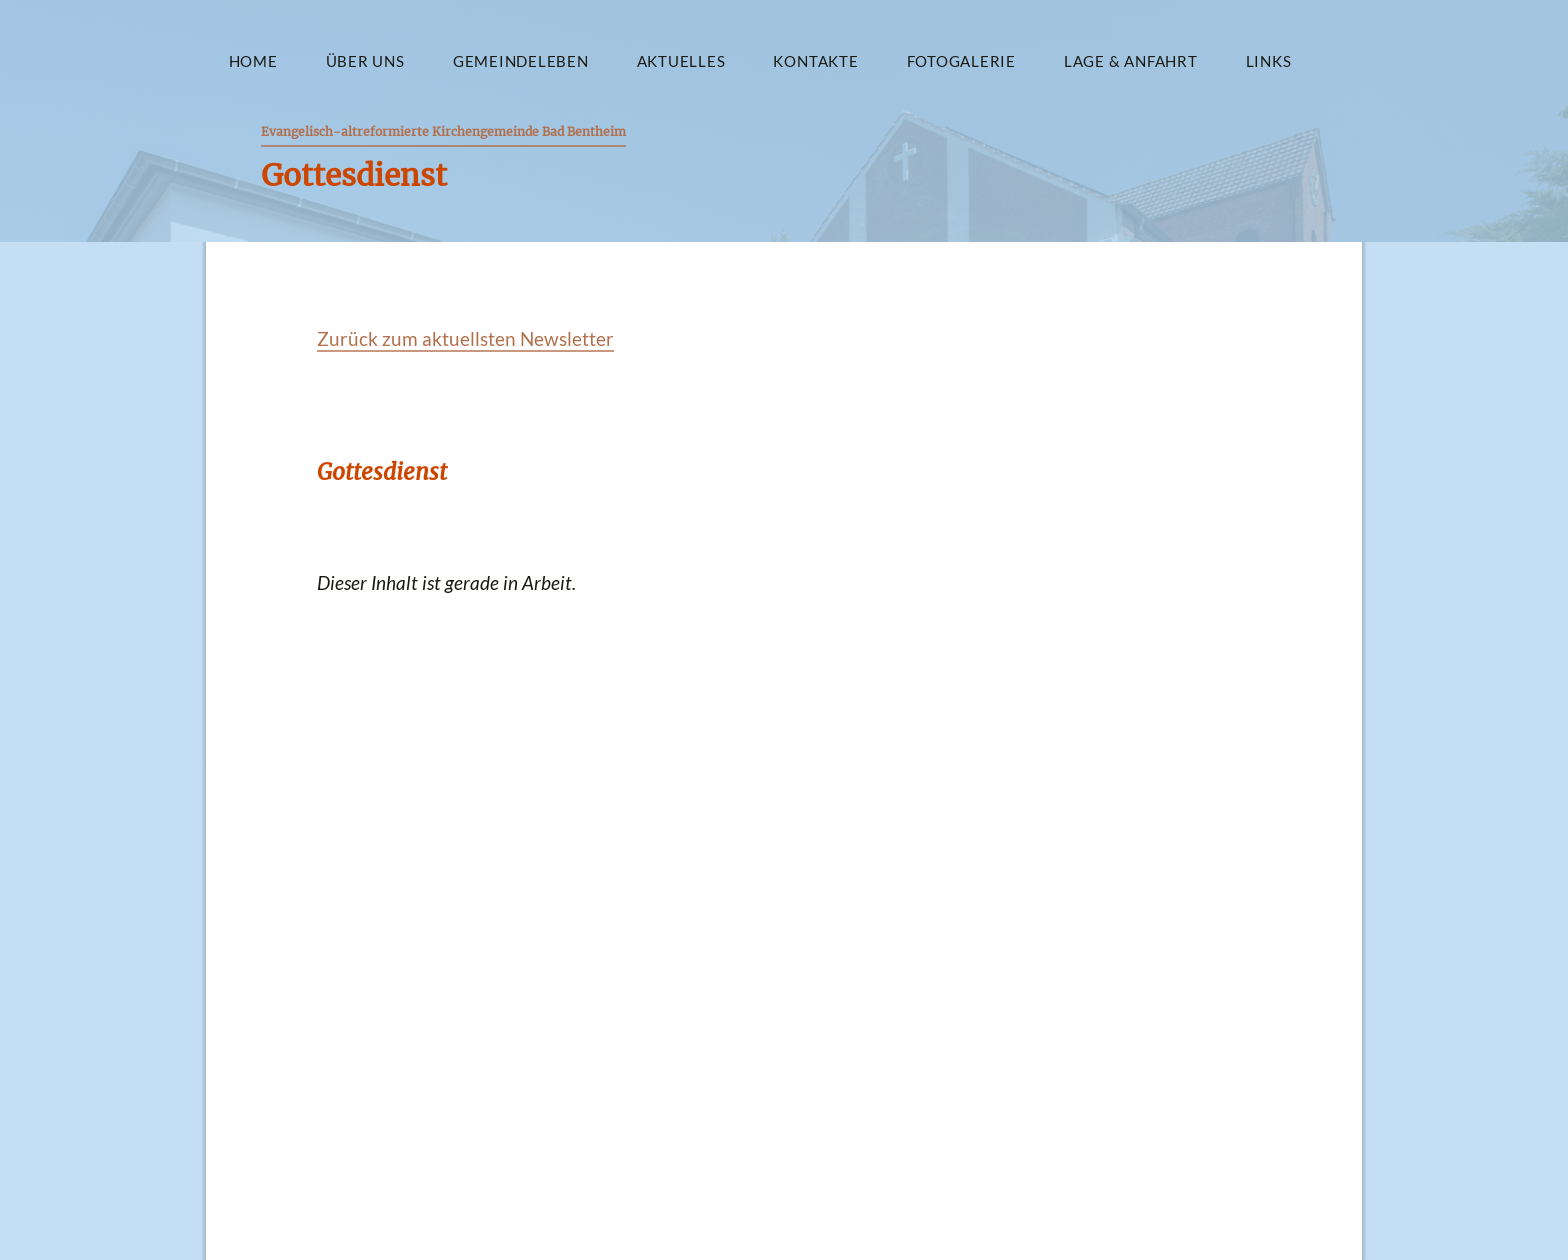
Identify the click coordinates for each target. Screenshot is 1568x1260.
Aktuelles (681, 61)
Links (1269, 61)
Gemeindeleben (521, 61)
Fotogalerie (961, 61)
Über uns (365, 61)
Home (253, 61)
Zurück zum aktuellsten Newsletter (465, 338)
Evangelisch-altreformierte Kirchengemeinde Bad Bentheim (443, 131)
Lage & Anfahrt (1131, 61)
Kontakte (815, 61)
